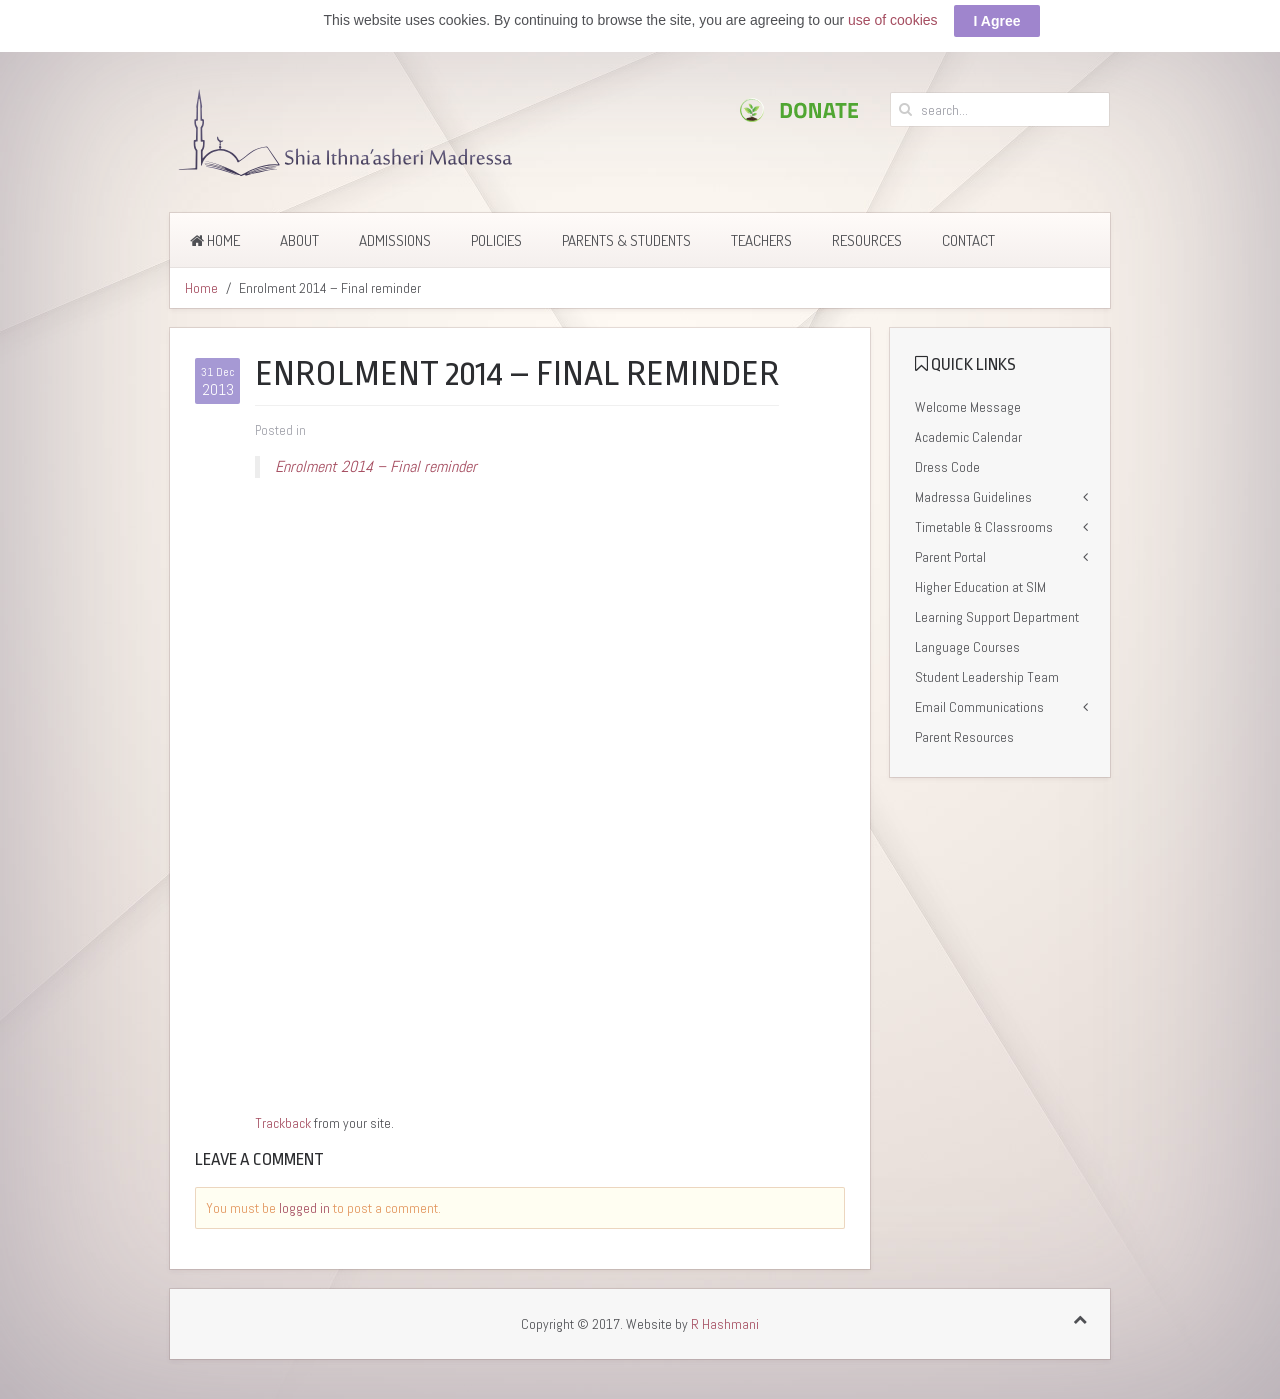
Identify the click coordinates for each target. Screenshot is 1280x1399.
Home (215, 240)
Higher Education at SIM (980, 587)
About (299, 240)
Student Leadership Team (987, 677)
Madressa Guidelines (973, 497)
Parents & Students (626, 240)
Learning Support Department (997, 617)
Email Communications (979, 707)
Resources (867, 240)
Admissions (395, 240)
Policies (496, 240)
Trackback (283, 1123)
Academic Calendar (968, 437)
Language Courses (967, 647)
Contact (968, 240)
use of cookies (893, 20)
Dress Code (947, 467)
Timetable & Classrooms (984, 527)
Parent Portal (950, 557)
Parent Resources (964, 737)
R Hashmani (725, 1324)
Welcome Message (968, 407)
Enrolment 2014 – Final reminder (376, 466)
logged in (304, 1208)
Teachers (761, 240)
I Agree (997, 21)
